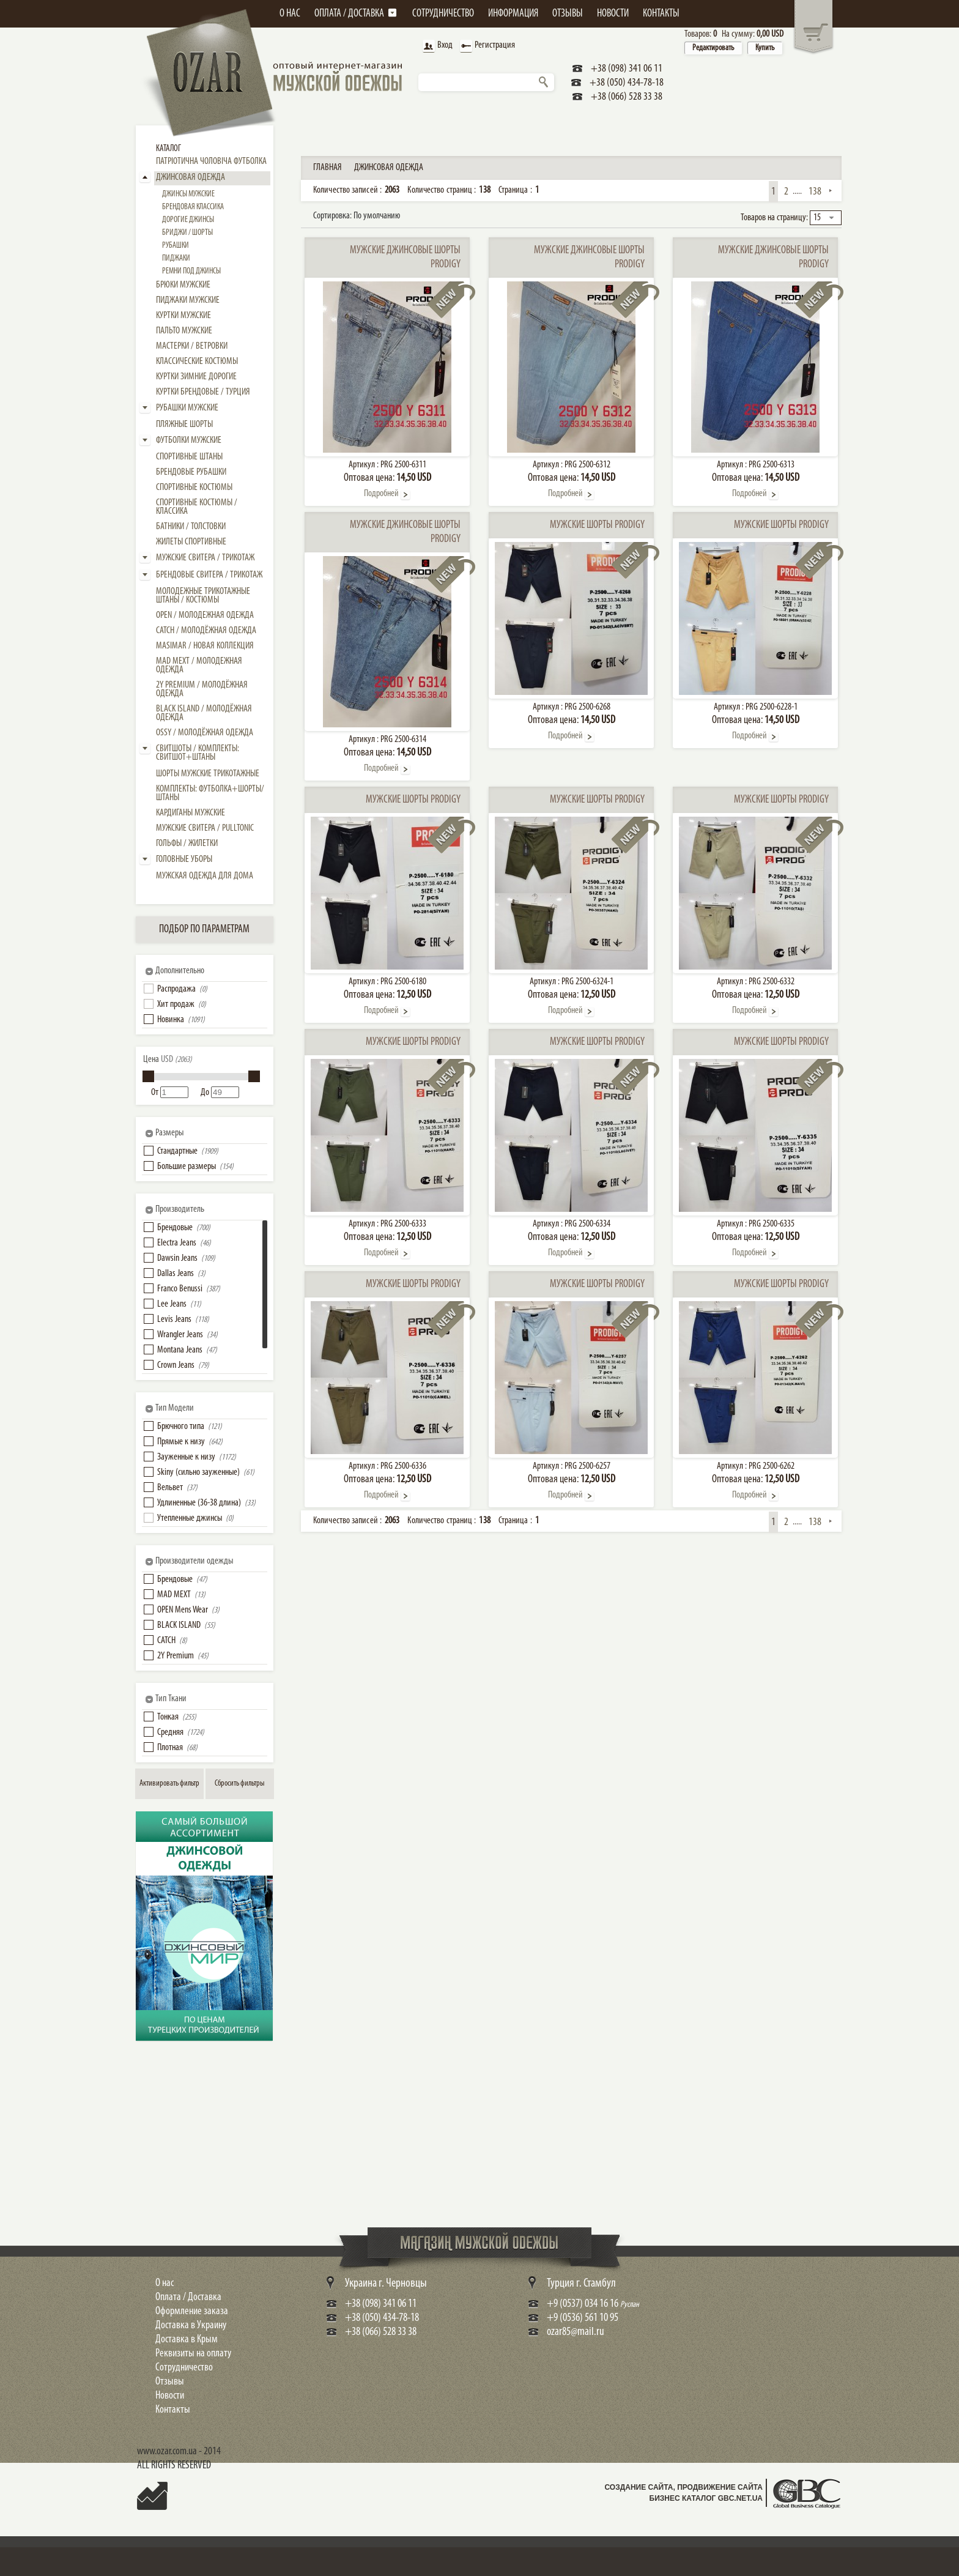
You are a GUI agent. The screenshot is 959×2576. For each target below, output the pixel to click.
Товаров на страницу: (774, 218)
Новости (169, 2396)
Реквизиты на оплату (193, 2353)
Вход (436, 46)
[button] (149, 988)
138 (815, 192)
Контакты (172, 2410)
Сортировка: (356, 216)
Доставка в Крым (186, 2339)
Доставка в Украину (190, 2325)
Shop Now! (163, 1997)
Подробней (381, 494)
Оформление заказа (191, 2311)
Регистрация (486, 46)
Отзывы (169, 2382)
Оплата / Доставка (188, 2297)
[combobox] (826, 217)
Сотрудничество (184, 2368)
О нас (164, 2283)
